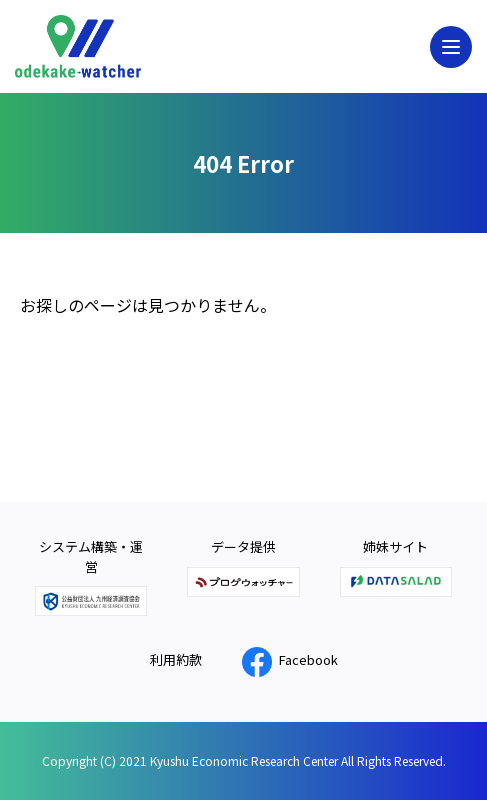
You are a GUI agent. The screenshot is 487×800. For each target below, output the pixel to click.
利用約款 (176, 659)
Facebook (290, 659)
